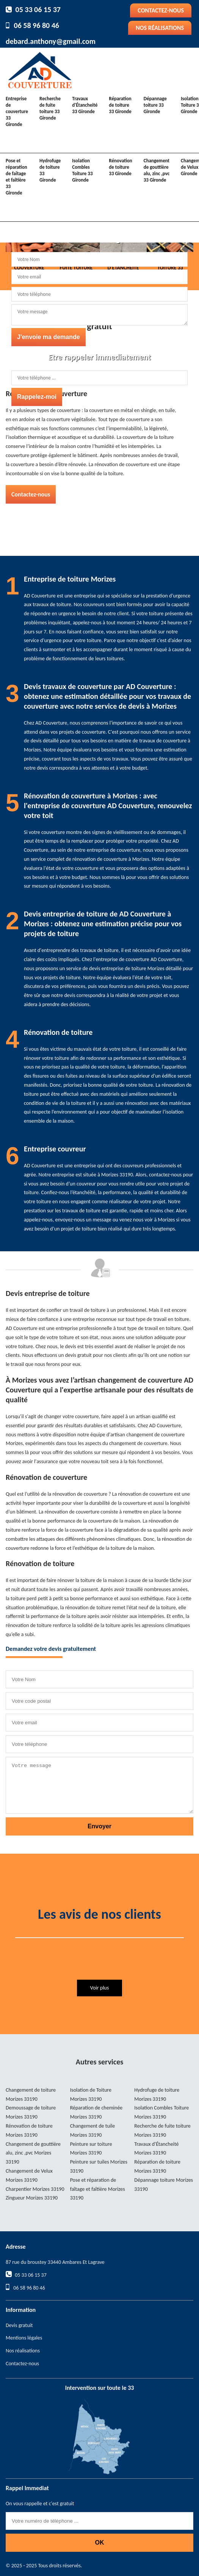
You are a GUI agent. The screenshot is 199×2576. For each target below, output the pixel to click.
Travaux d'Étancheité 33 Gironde (84, 105)
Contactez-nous (161, 10)
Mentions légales (24, 2338)
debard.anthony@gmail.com (51, 41)
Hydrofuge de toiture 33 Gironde (50, 170)
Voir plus (99, 1988)
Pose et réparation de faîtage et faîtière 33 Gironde (16, 176)
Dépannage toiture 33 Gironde (155, 105)
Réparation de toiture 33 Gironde (120, 105)
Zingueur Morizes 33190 (32, 2198)
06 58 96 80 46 (36, 25)
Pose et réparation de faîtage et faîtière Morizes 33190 (97, 2189)
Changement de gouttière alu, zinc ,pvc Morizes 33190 (33, 2153)
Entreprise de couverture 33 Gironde (17, 111)
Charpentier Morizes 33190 (35, 2189)
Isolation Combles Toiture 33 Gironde (82, 170)
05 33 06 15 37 (38, 9)
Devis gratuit (19, 2325)
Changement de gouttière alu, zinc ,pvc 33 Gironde (156, 170)
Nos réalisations (160, 27)
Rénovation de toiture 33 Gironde (120, 167)
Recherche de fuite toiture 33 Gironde (50, 108)
